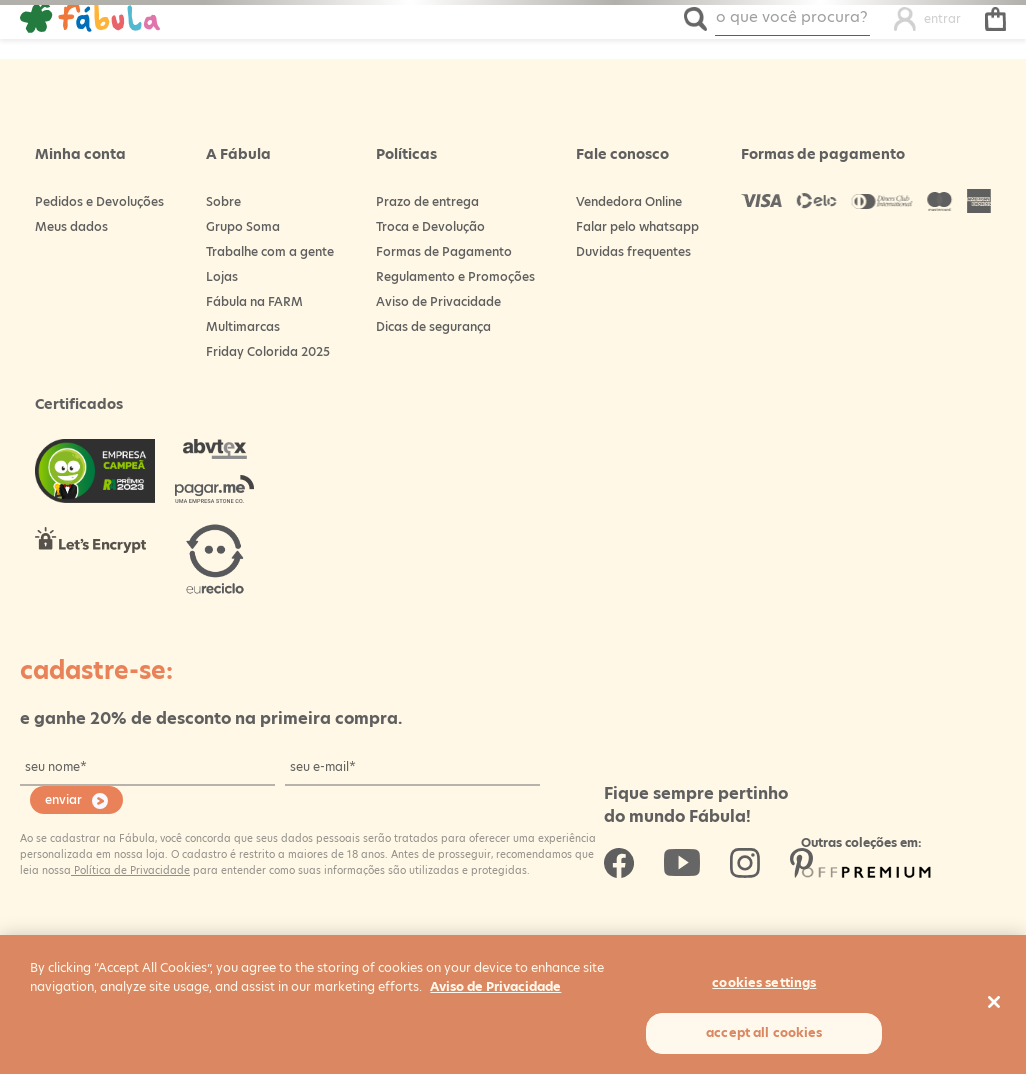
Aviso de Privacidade (438, 301)
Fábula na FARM (254, 301)
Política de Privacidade (130, 870)
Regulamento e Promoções (455, 276)
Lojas (222, 276)
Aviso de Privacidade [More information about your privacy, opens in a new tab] (495, 986)
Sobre (223, 201)
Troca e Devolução (430, 226)
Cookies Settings (764, 982)
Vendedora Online (629, 201)
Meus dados (71, 226)
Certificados (79, 404)
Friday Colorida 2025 (268, 351)
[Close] (994, 1002)
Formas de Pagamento (444, 251)
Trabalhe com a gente (270, 251)
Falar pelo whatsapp (637, 226)
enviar (63, 799)
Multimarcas (243, 326)
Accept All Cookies (764, 1032)
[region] (513, 1004)
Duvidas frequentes (633, 251)
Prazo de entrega (427, 201)
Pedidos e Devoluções (99, 201)
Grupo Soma (243, 226)
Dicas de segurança (433, 326)
